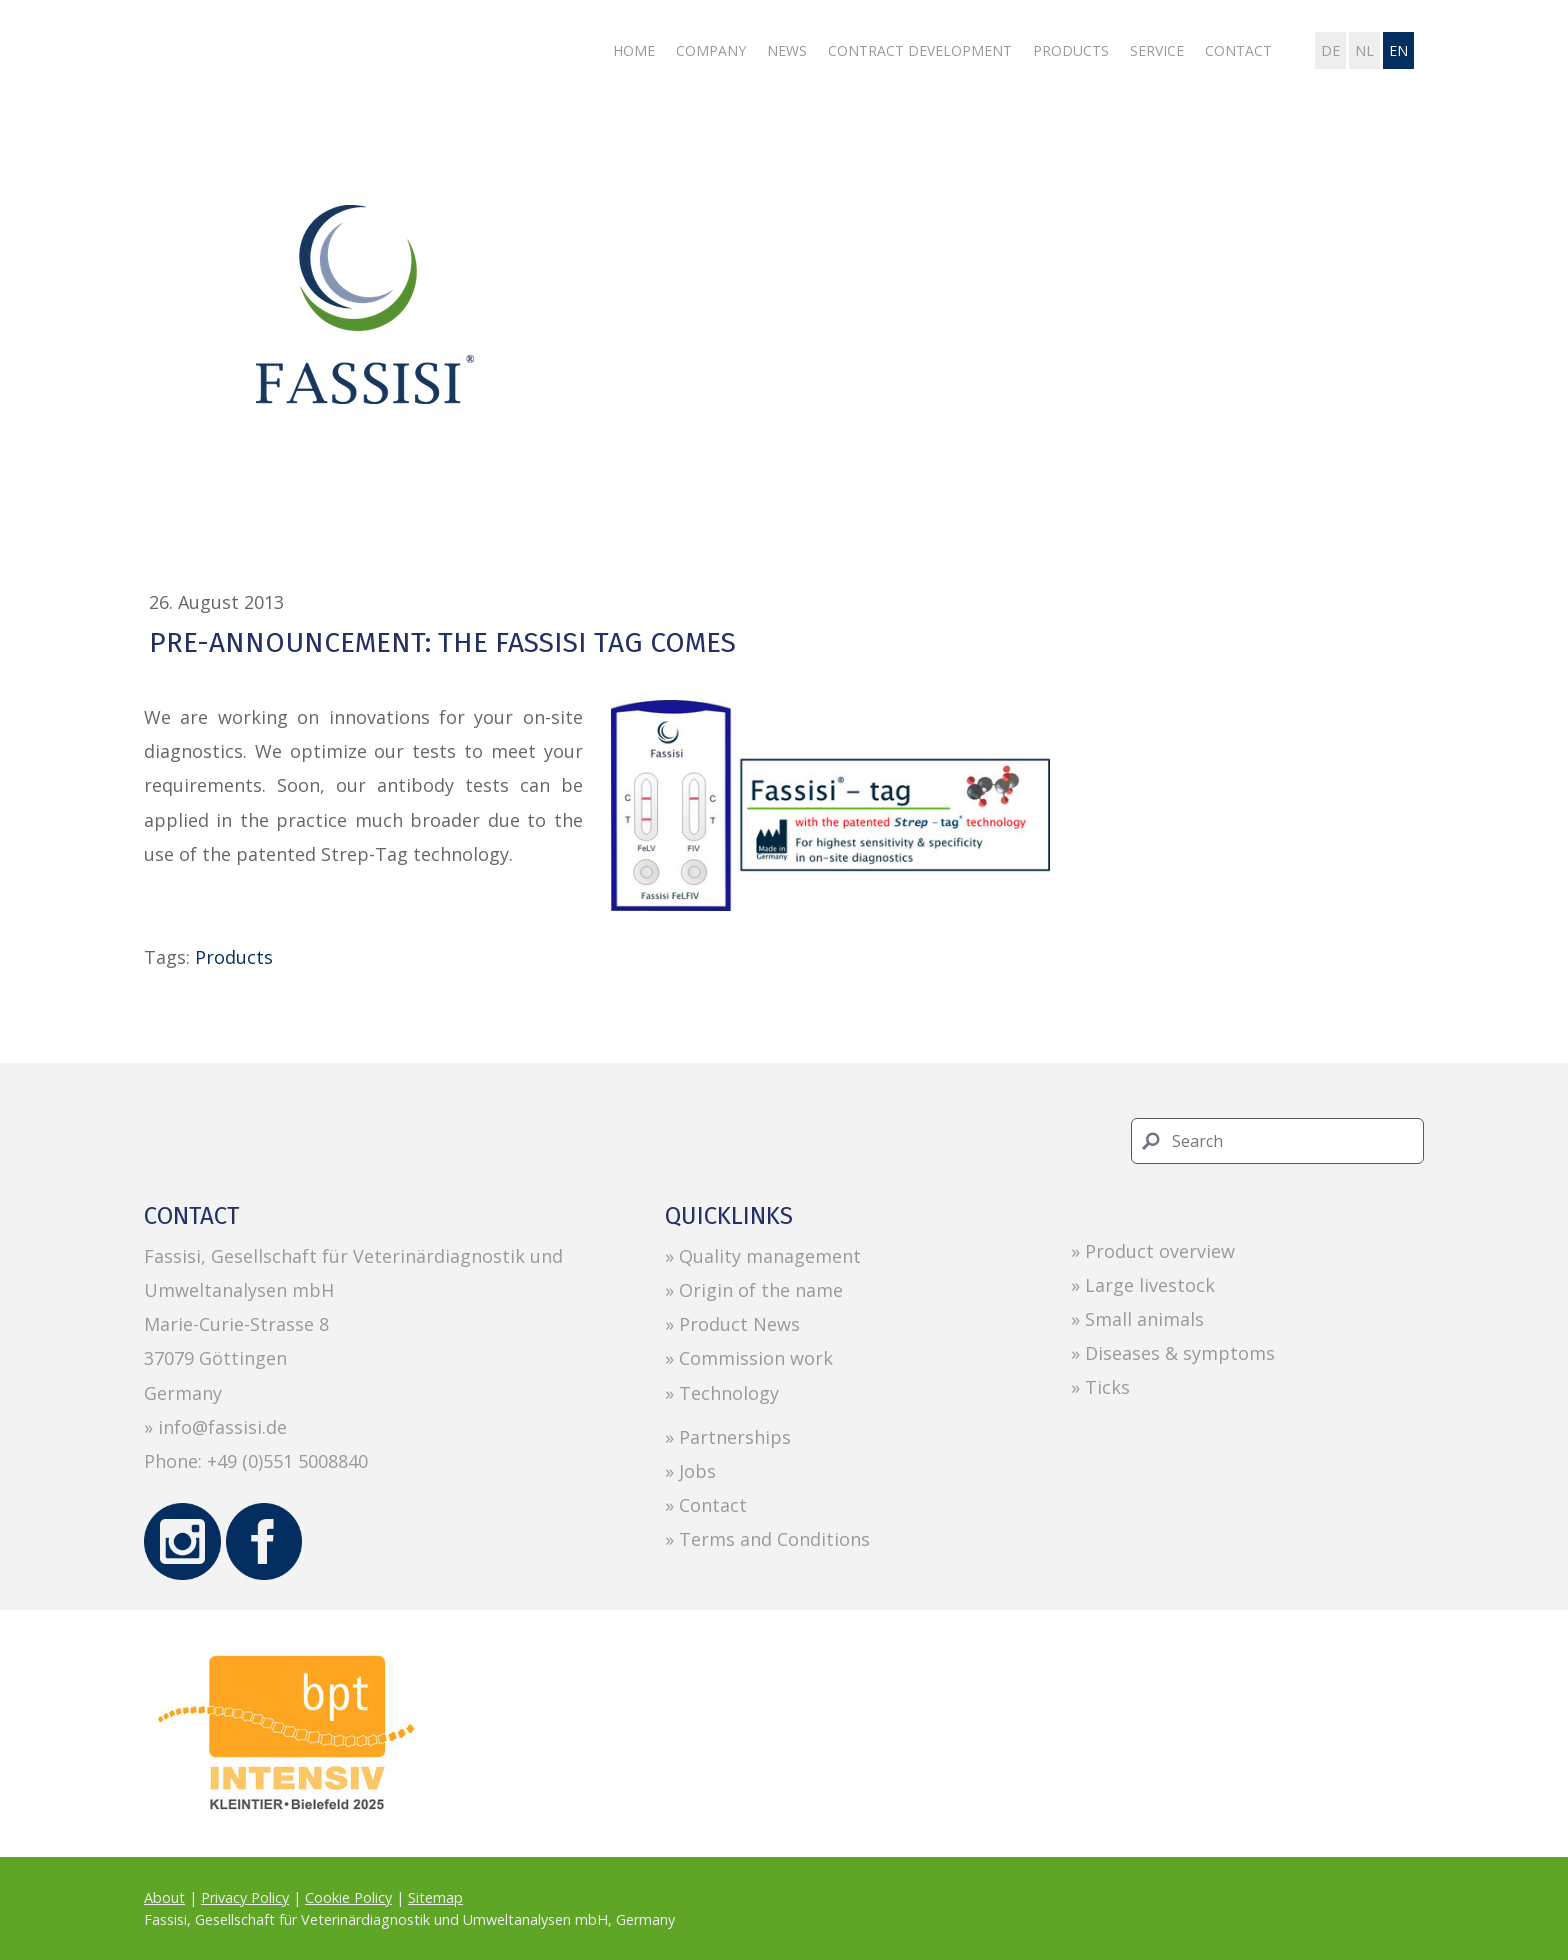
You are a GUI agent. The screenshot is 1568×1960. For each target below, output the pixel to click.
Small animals (1144, 1319)
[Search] (1277, 1141)
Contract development (920, 50)
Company (711, 50)
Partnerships (735, 1437)
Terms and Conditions (774, 1539)
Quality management (770, 1256)
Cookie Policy (348, 1897)
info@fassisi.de (222, 1427)
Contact (1238, 50)
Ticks (1107, 1387)
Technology (729, 1393)
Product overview (1160, 1251)
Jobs (697, 1471)
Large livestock (1150, 1285)
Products (1071, 50)
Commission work (756, 1358)
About (164, 1897)
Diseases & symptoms (1180, 1353)
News (787, 50)
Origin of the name (761, 1290)
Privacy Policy (245, 1897)
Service (1157, 50)
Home (634, 50)
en (1398, 50)
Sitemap (435, 1897)
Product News (739, 1324)
